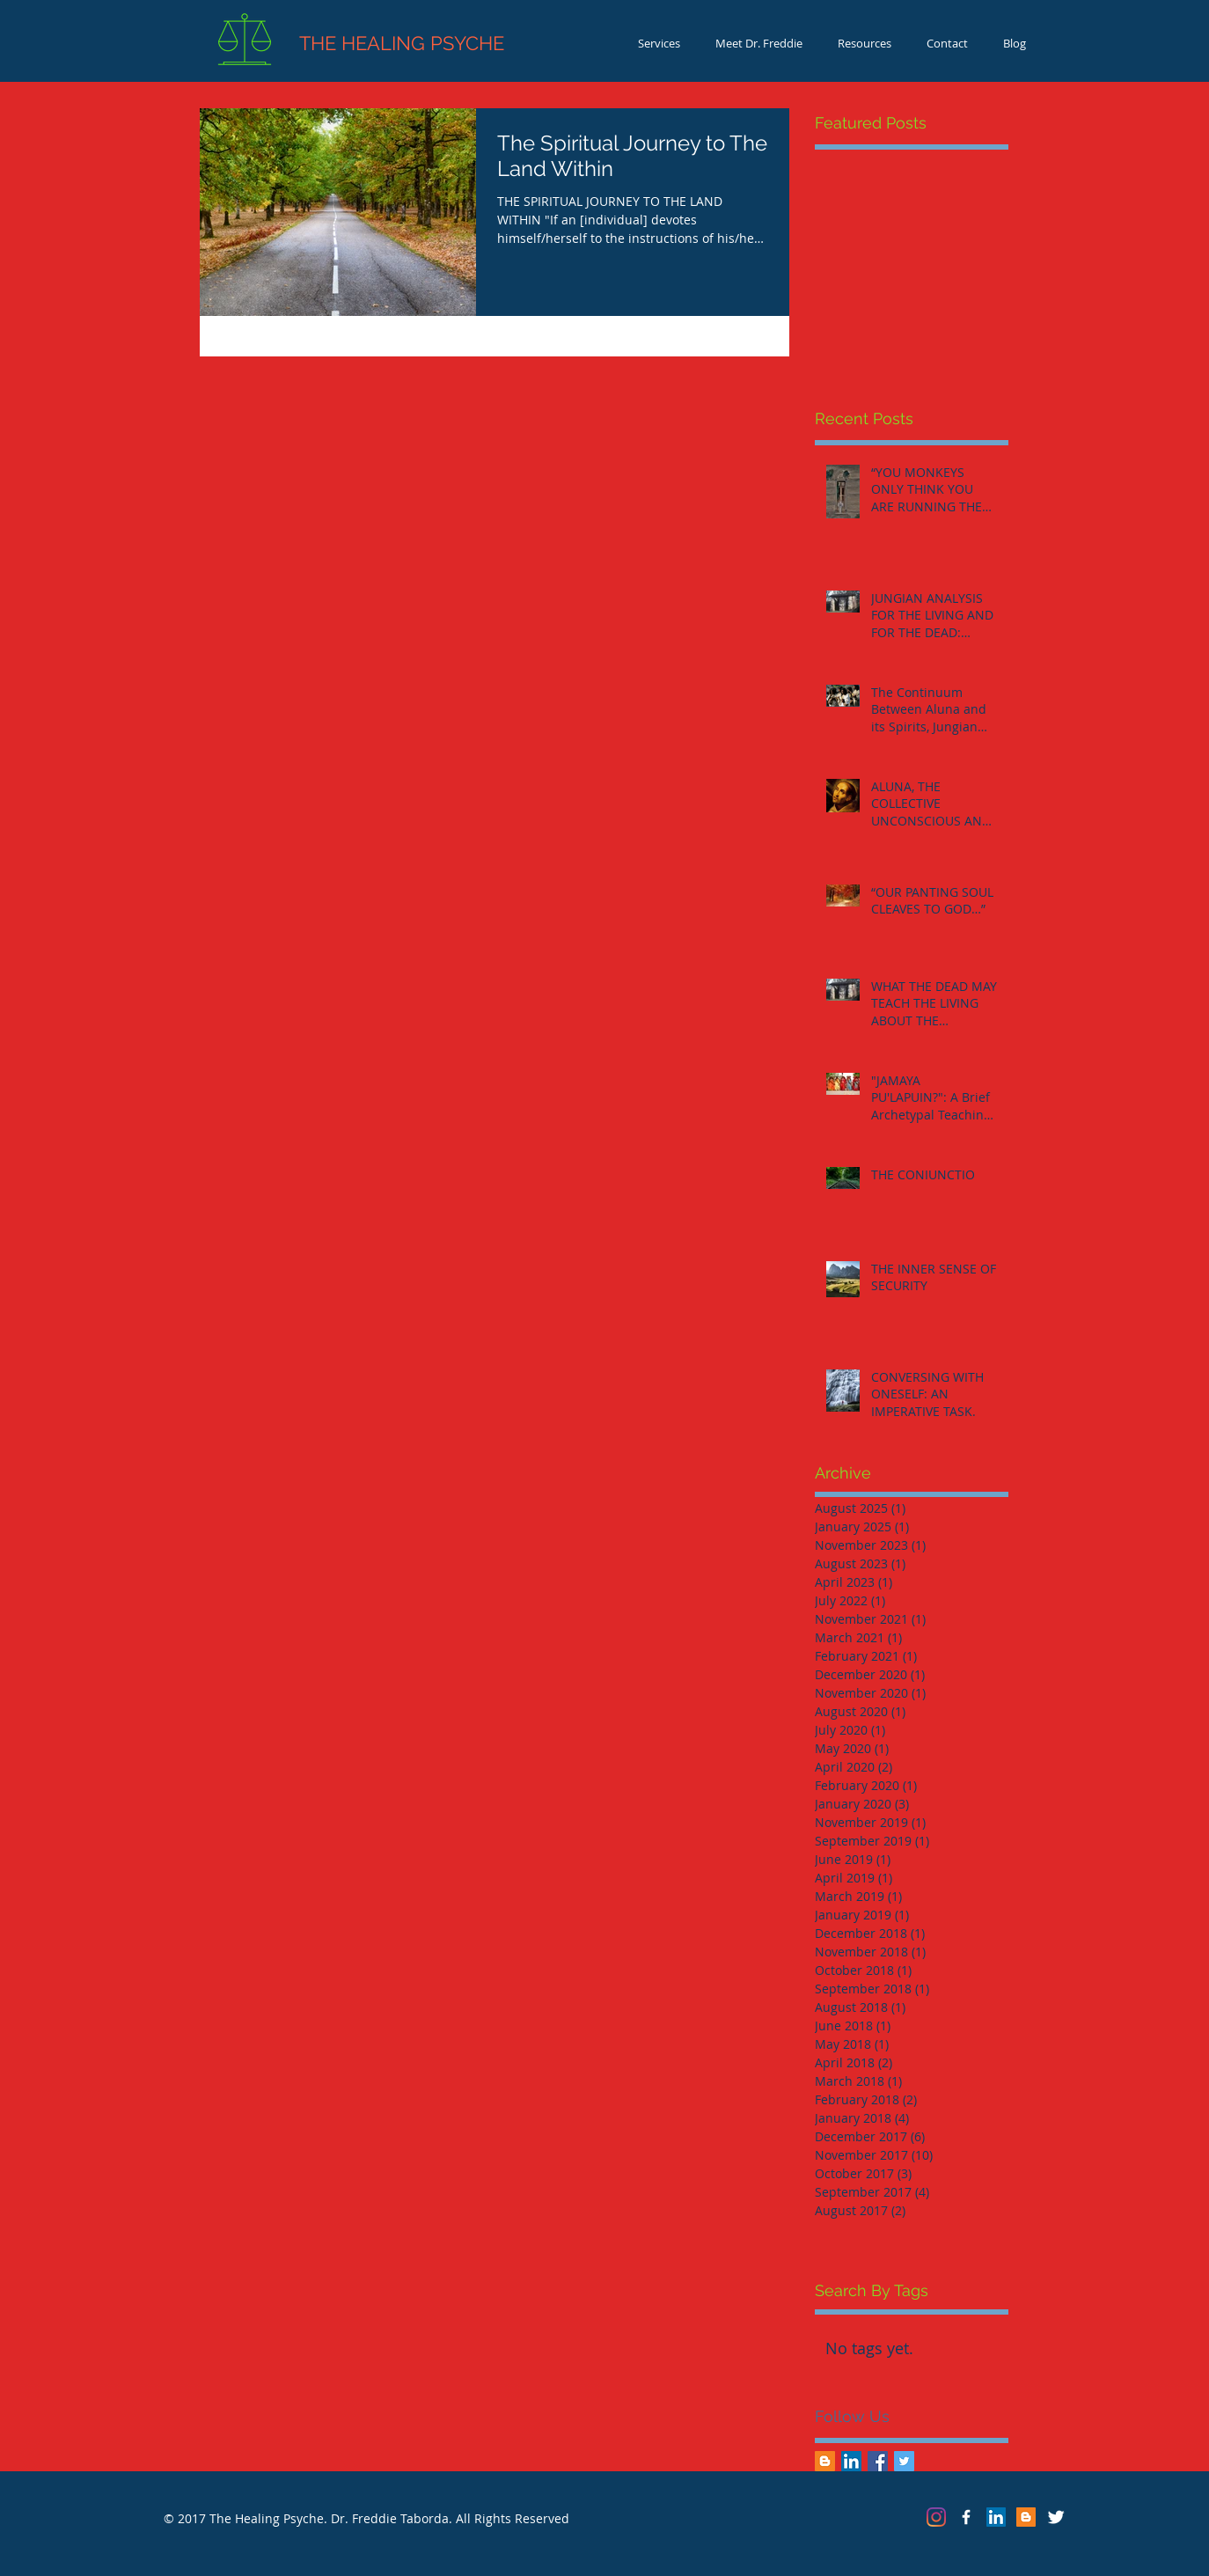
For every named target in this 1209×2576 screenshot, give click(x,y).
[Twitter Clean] (1056, 2517)
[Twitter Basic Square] (904, 2461)
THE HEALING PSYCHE (370, 43)
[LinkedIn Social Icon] (851, 2461)
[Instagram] (936, 2517)
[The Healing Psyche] (966, 2517)
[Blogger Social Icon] (825, 2461)
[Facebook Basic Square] (878, 2461)
